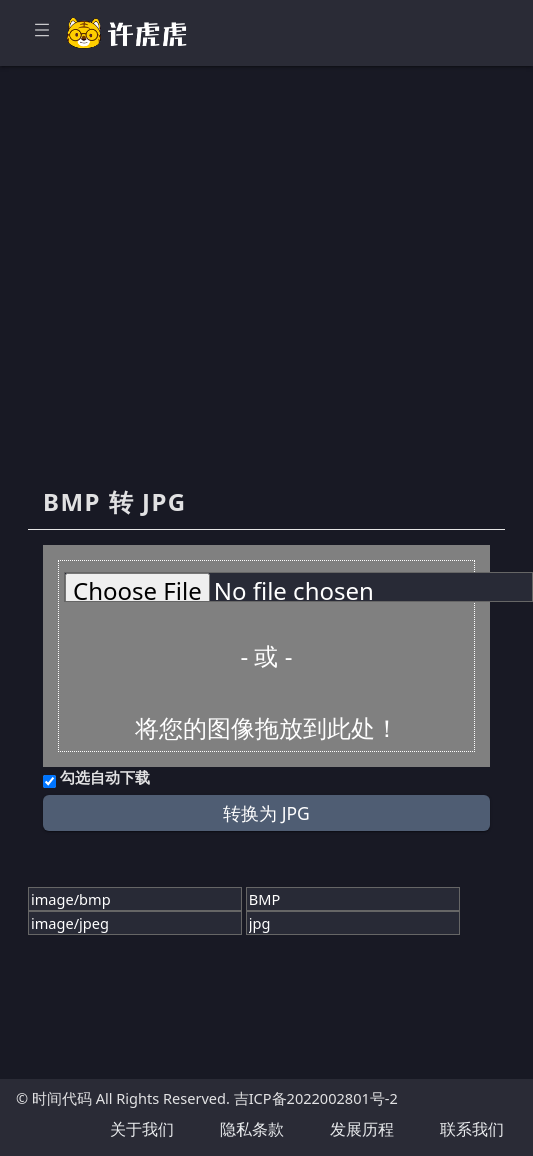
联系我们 (472, 1129)
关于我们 (142, 1129)
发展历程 (362, 1129)
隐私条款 (252, 1129)
